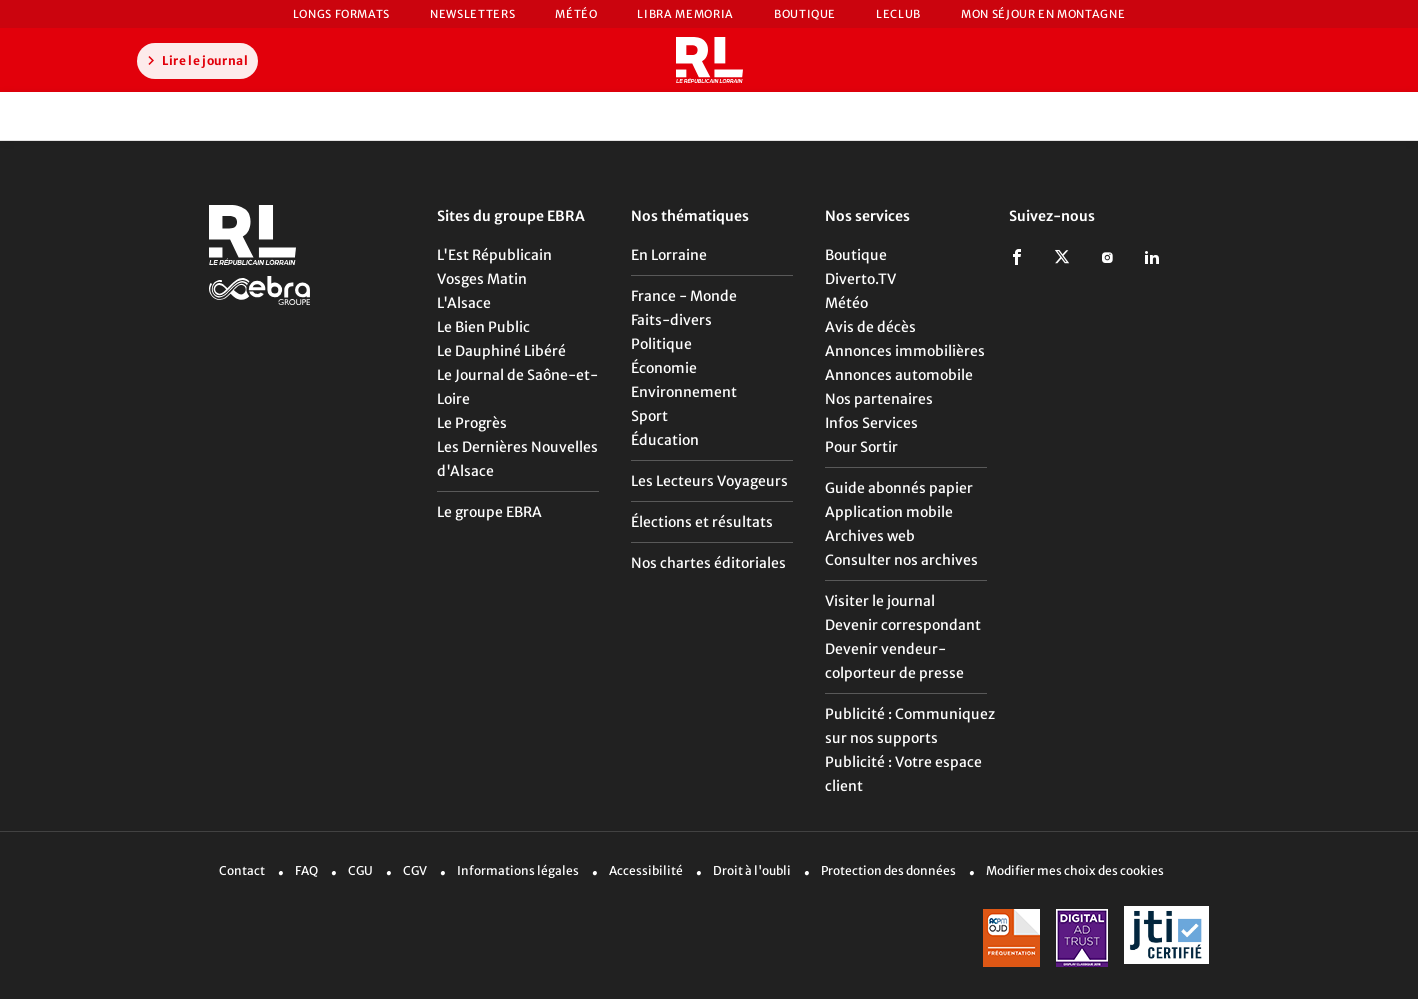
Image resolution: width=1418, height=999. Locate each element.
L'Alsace (464, 303)
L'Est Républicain (494, 255)
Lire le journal (195, 60)
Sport (649, 416)
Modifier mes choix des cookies (1075, 870)
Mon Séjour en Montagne (1043, 14)
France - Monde (684, 296)
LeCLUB (898, 14)
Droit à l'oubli (752, 870)
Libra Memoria (685, 14)
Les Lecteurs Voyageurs (709, 481)
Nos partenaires (879, 399)
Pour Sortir (861, 447)
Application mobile (889, 512)
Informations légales (518, 870)
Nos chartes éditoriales (708, 563)
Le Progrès (472, 423)
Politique (661, 344)
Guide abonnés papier (899, 488)
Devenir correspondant (903, 625)
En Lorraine (669, 255)
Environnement (684, 392)
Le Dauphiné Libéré (501, 351)
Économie (664, 368)
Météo (576, 14)
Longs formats (341, 14)
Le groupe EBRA (489, 512)
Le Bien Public (483, 327)
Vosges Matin (482, 279)
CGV (415, 870)
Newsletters (472, 14)
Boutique (805, 14)
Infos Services (871, 423)
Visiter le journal (880, 601)
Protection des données (888, 870)
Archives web (870, 536)
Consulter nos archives (901, 560)
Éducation (665, 440)
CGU (360, 870)
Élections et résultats (702, 522)
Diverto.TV (860, 279)
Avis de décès (870, 327)
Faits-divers (671, 320)
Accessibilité (646, 870)
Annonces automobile (899, 375)
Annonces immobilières (905, 351)
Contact (242, 870)
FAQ (306, 870)
